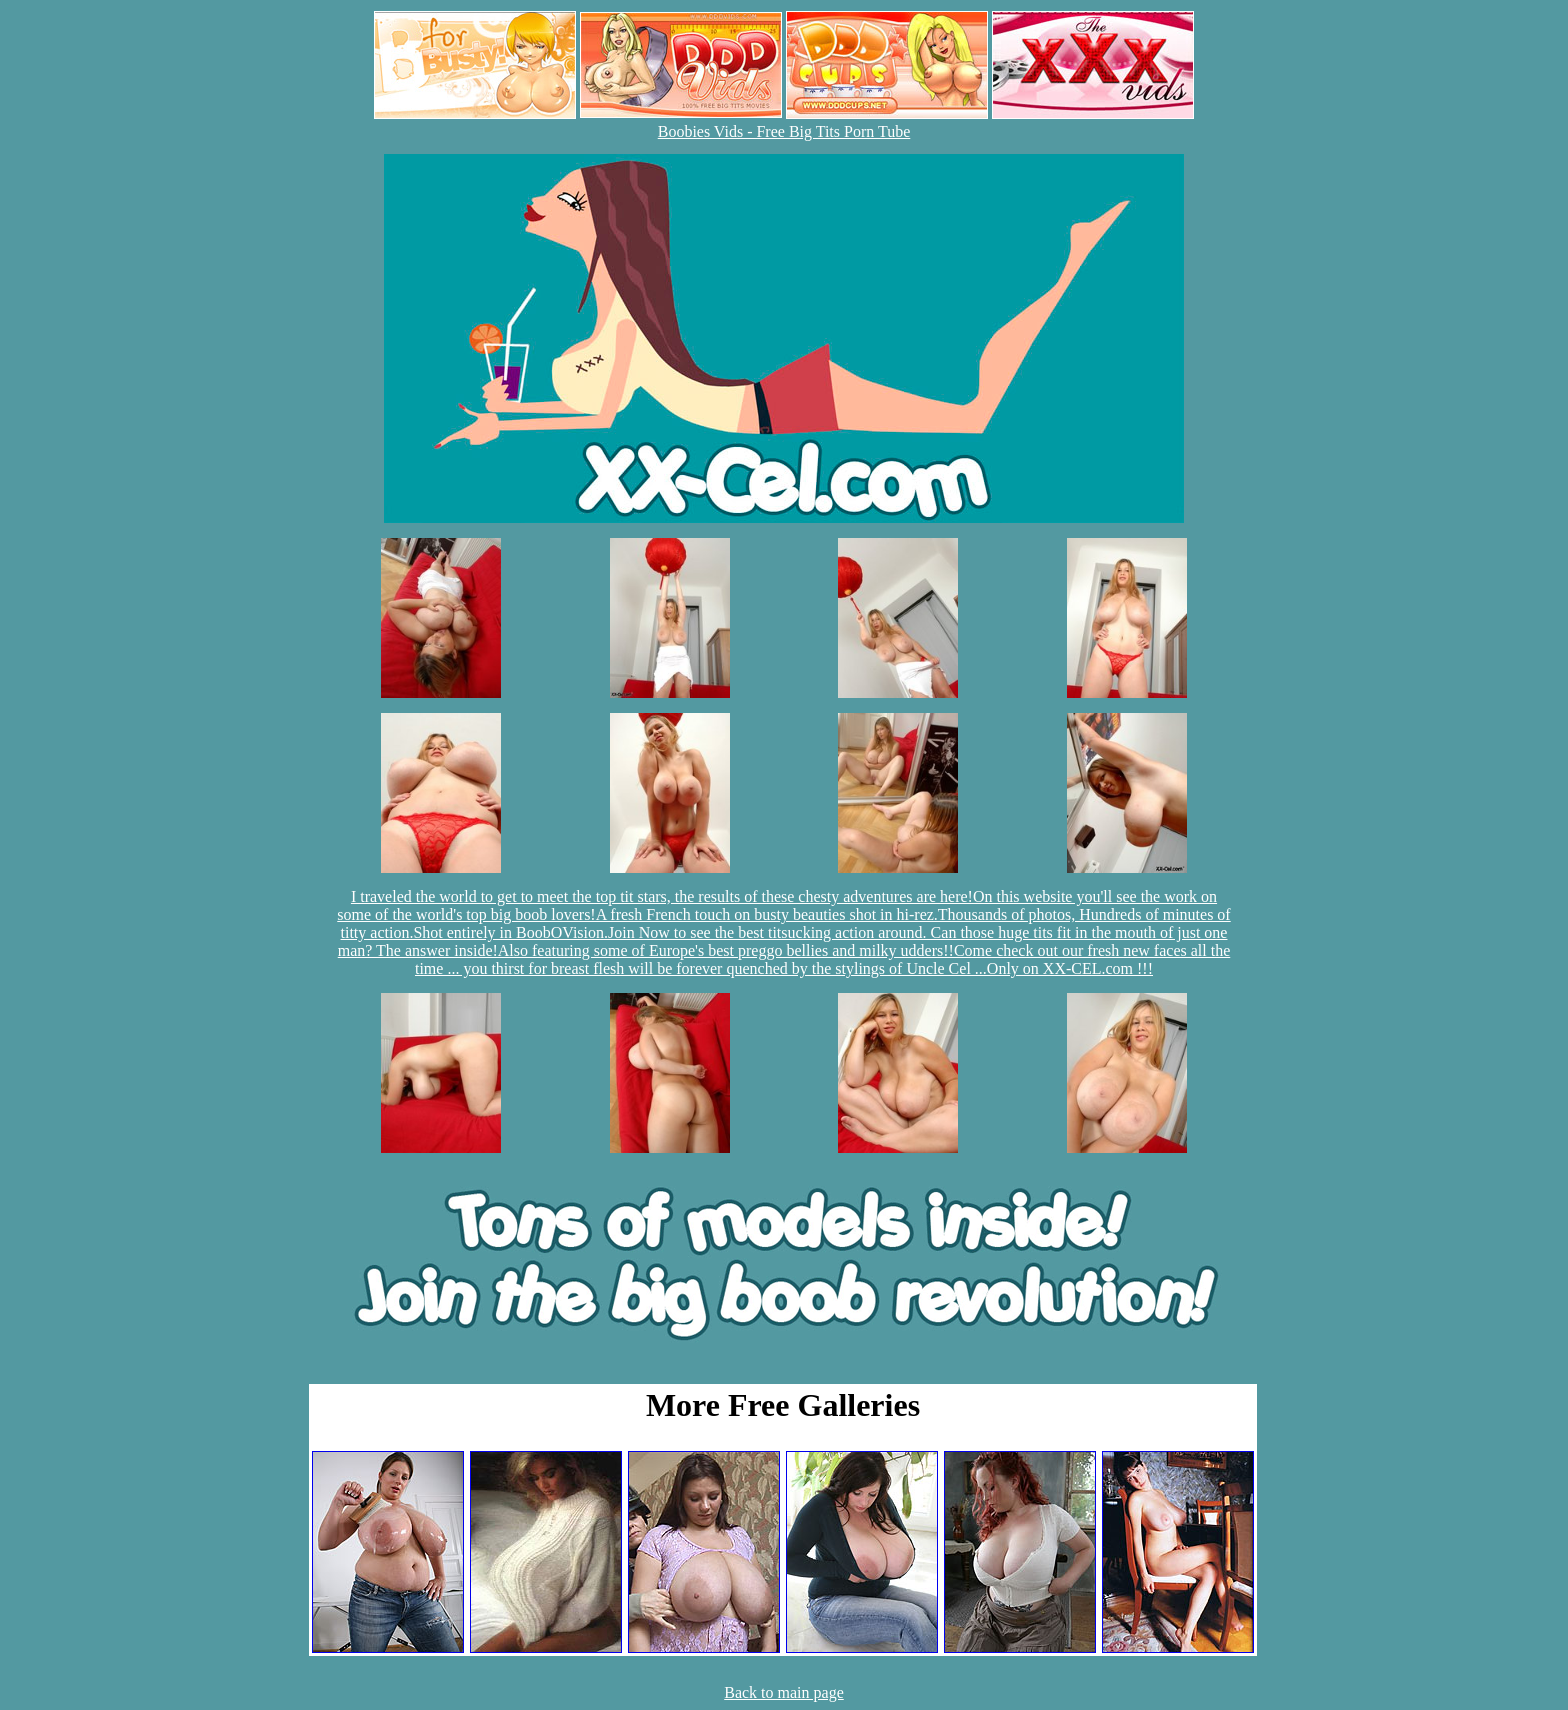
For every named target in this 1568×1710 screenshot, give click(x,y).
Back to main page (784, 1692)
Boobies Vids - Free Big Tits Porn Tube (784, 131)
